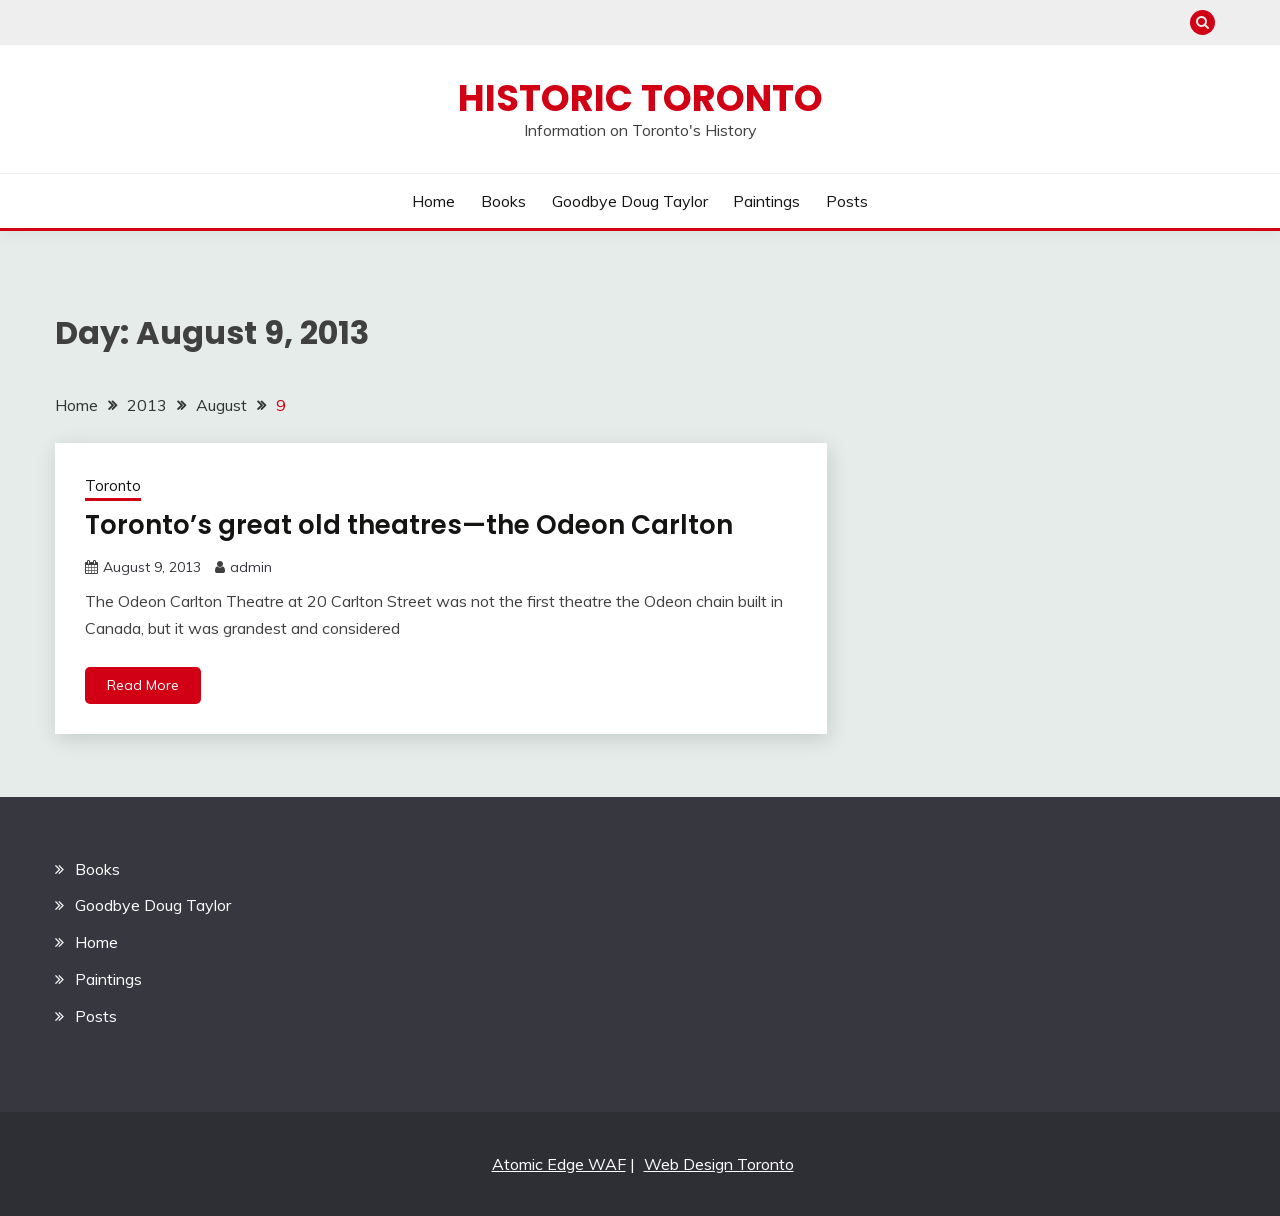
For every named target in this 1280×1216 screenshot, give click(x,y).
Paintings (766, 201)
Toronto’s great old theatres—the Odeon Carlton (409, 525)
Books (503, 201)
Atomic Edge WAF (559, 1164)
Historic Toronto (640, 98)
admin (251, 567)
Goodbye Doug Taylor (630, 201)
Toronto (113, 485)
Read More (143, 685)
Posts (847, 201)
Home (433, 201)
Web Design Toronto (719, 1164)
